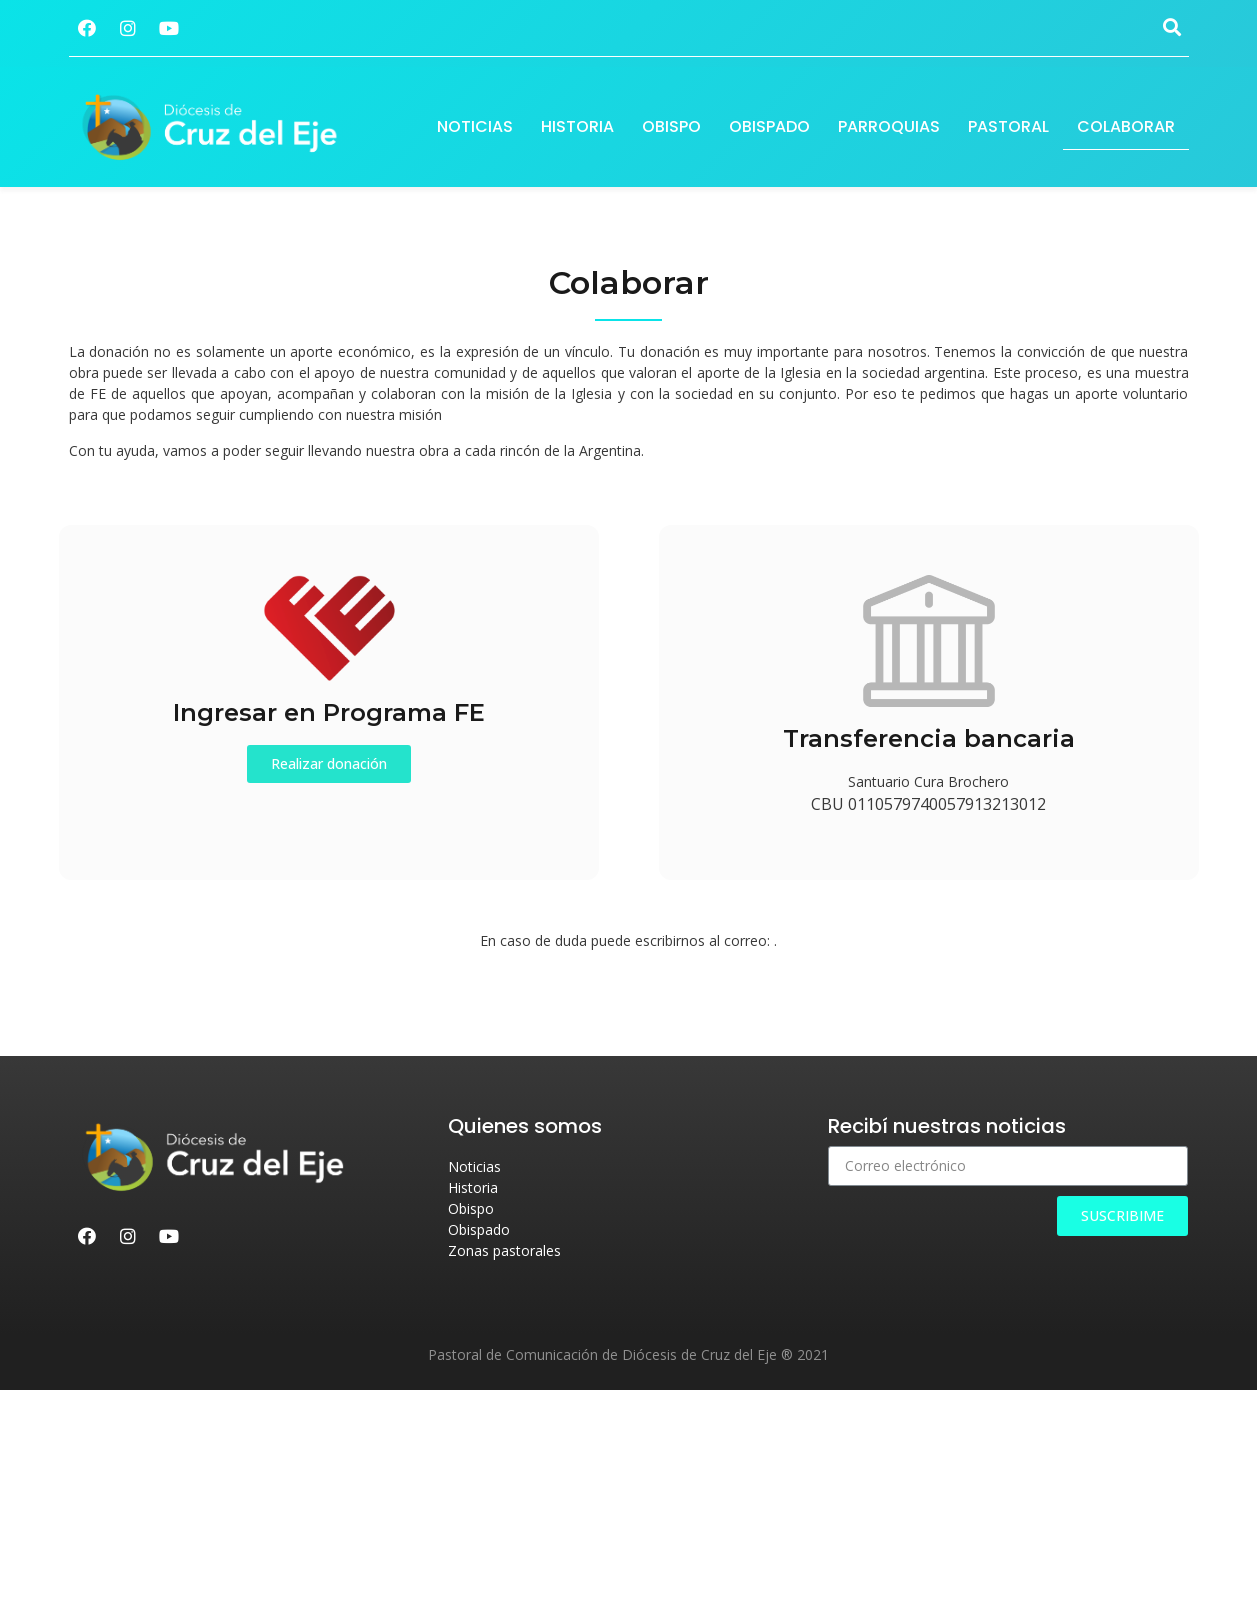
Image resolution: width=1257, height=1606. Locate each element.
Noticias (475, 126)
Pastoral (1008, 126)
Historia (577, 126)
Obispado (769, 126)
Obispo (671, 126)
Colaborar (1126, 126)
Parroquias (889, 126)
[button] (329, 764)
